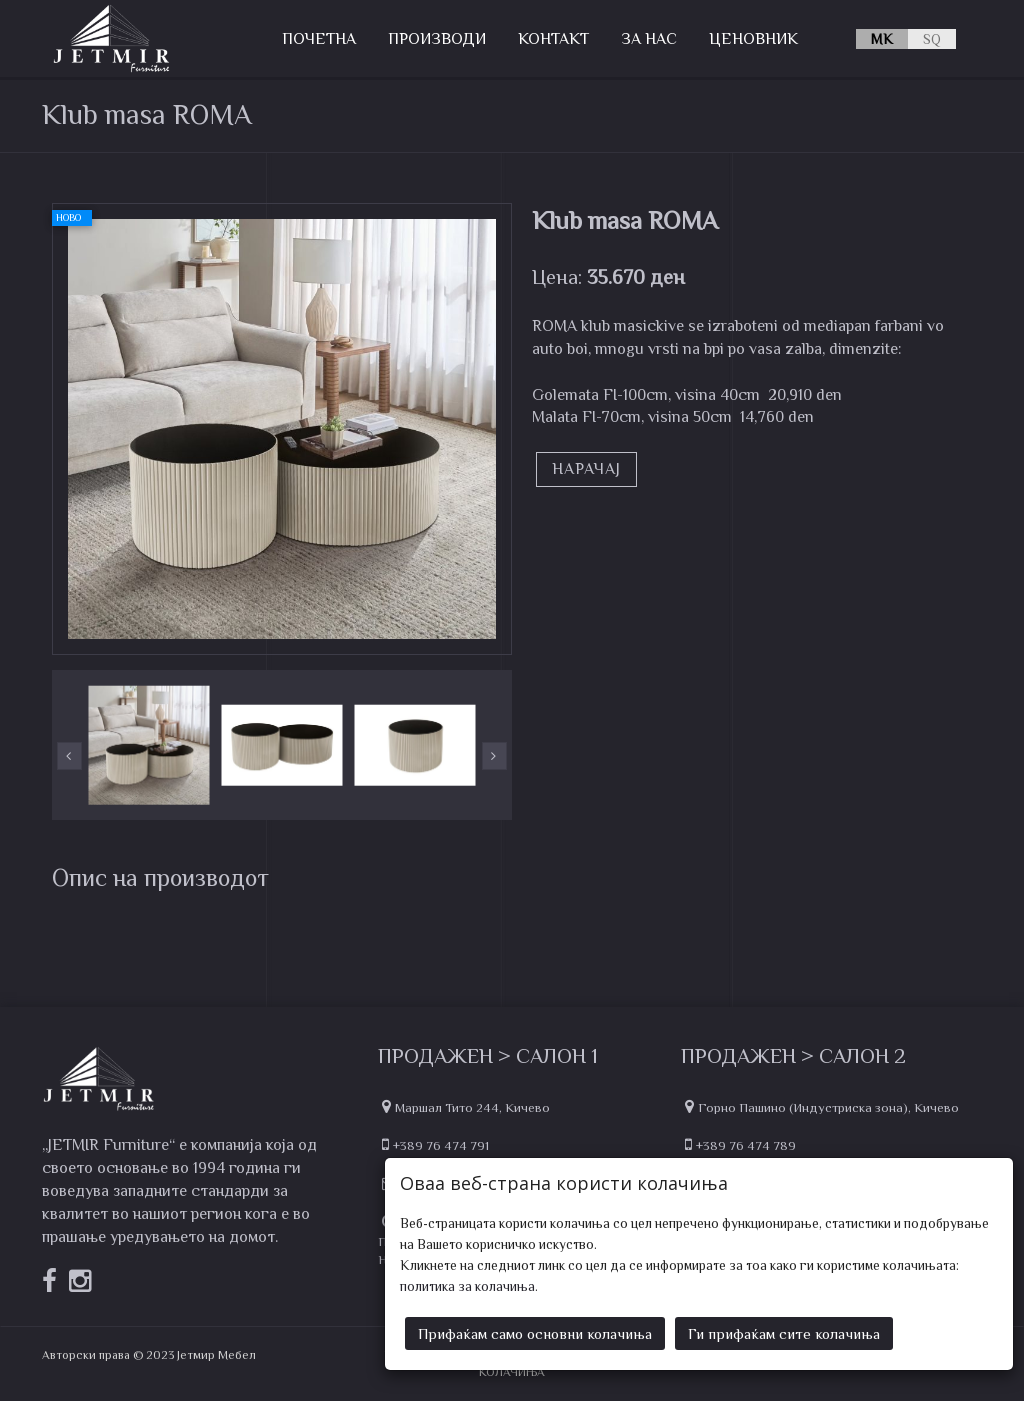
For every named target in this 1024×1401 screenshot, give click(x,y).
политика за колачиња (467, 1283)
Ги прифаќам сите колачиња (784, 1330)
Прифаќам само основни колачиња (535, 1330)
